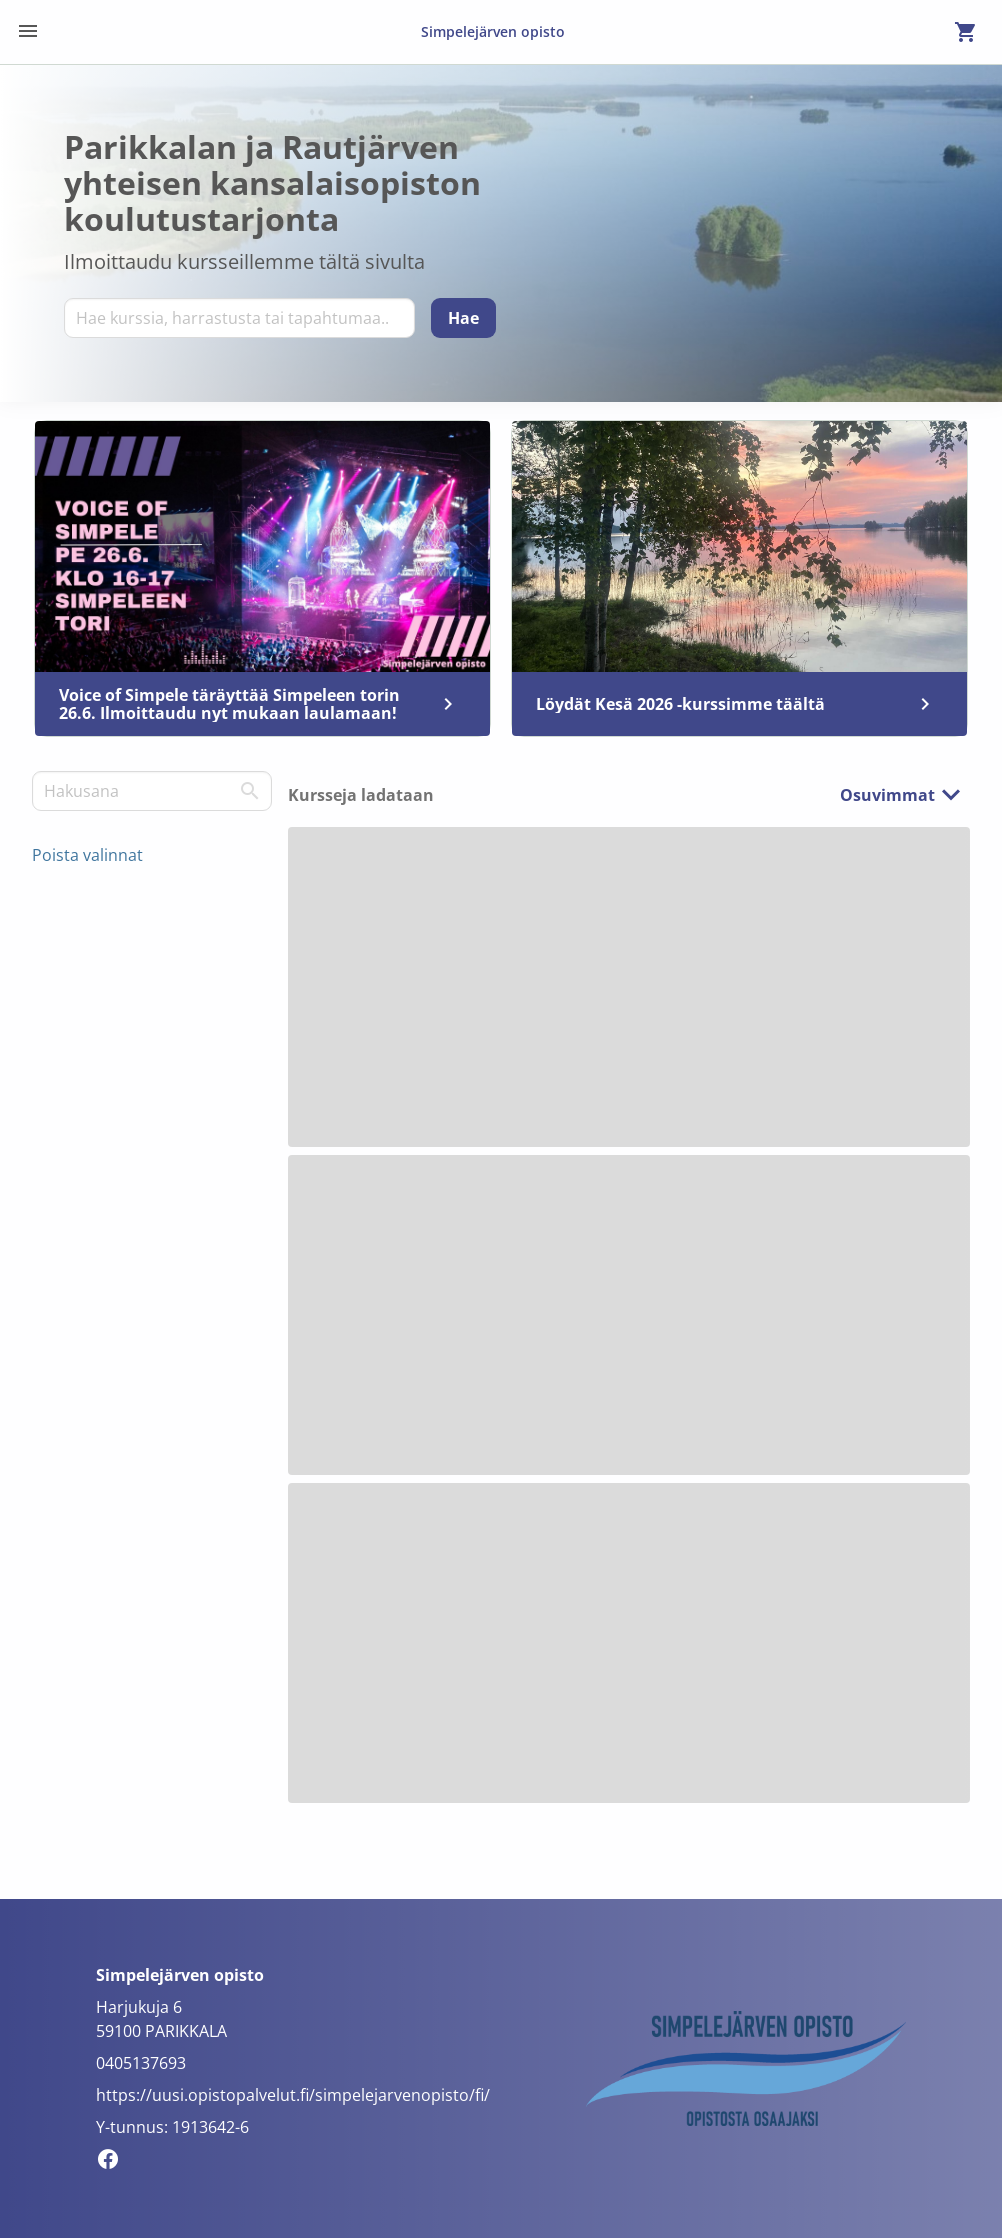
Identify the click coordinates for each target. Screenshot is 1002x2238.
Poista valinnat (87, 855)
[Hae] (463, 318)
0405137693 (141, 2063)
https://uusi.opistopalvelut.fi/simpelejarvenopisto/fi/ (293, 2095)
